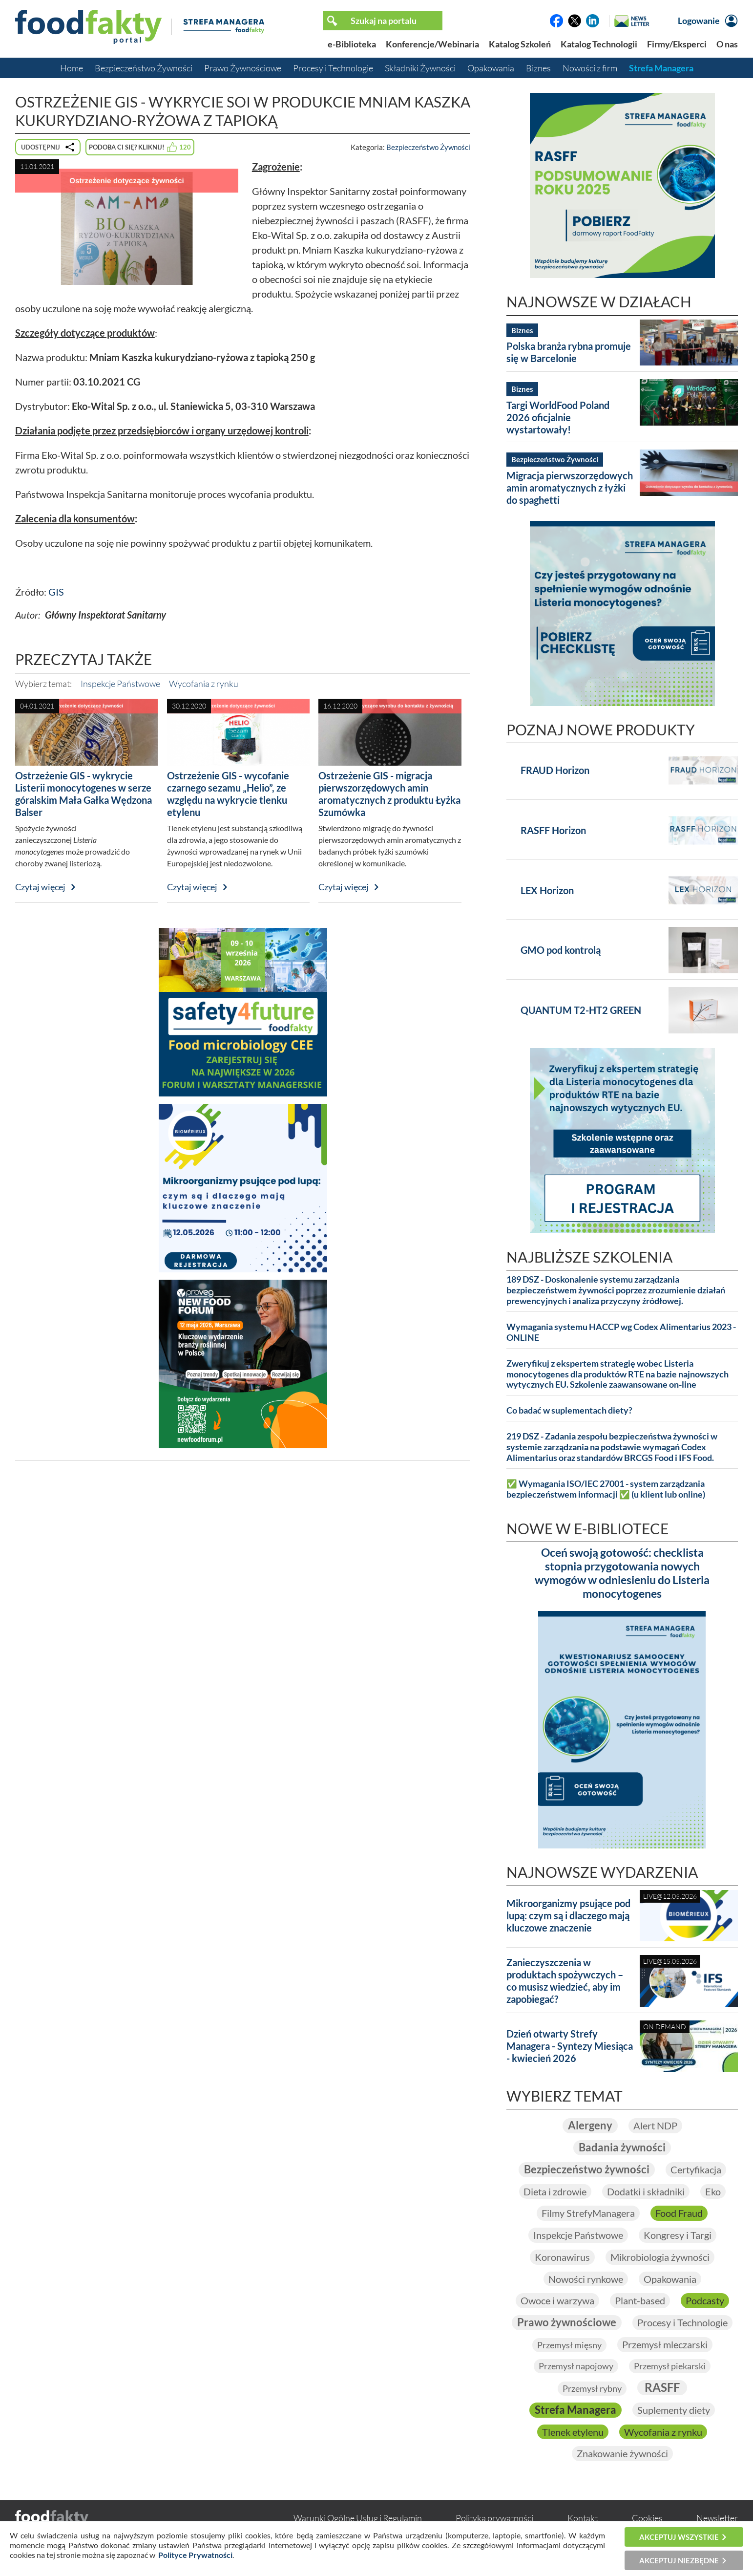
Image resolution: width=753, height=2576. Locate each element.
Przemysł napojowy (576, 2366)
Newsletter (717, 2518)
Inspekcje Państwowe (120, 683)
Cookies (647, 2518)
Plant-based (640, 2301)
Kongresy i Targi (677, 2235)
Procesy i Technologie (333, 68)
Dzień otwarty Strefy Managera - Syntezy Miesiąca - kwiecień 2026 (569, 2046)
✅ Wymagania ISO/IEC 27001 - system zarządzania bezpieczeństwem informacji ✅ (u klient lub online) (605, 1489)
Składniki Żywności (420, 68)
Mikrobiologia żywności (660, 2257)
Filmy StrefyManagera (588, 2213)
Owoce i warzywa (557, 2301)
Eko (713, 2191)
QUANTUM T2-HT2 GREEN (581, 1010)
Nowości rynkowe (585, 2279)
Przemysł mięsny (569, 2345)
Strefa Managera (661, 68)
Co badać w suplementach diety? (569, 1410)
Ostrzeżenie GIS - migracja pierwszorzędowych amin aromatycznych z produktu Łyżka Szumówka (389, 794)
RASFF (662, 2388)
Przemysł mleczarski (665, 2345)
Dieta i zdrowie (554, 2191)
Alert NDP (655, 2125)
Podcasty (705, 2301)
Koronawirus (562, 2257)
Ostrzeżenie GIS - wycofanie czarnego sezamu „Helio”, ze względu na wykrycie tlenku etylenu (228, 794)
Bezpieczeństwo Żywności (143, 68)
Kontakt (582, 2518)
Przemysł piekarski (670, 2366)
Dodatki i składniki (646, 2191)
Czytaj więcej (40, 886)
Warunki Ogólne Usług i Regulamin (357, 2518)
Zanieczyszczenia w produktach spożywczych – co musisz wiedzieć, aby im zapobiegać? (564, 1980)
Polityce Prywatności (195, 2554)
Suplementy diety (673, 2410)
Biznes (538, 68)
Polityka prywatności (494, 2518)
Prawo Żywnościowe (242, 68)
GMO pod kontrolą (561, 950)
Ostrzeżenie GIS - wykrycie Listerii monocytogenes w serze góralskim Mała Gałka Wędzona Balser (83, 794)
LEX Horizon (547, 890)
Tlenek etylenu (573, 2432)
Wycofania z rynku (203, 683)
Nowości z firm (590, 68)
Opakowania (490, 68)
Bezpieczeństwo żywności (586, 2169)
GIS (56, 592)
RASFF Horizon (553, 830)
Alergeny (590, 2125)
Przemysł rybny (592, 2388)
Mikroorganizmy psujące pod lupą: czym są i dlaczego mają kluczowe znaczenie (568, 1915)
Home (71, 68)
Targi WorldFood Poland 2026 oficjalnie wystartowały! (557, 417)
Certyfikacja (695, 2169)
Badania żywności (622, 2147)
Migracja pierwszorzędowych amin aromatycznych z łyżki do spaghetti (569, 488)
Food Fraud (679, 2213)
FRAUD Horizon (555, 770)
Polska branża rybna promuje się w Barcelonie (568, 352)
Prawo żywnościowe (566, 2322)
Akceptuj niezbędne (679, 2560)
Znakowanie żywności (622, 2454)
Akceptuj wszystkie (679, 2537)
